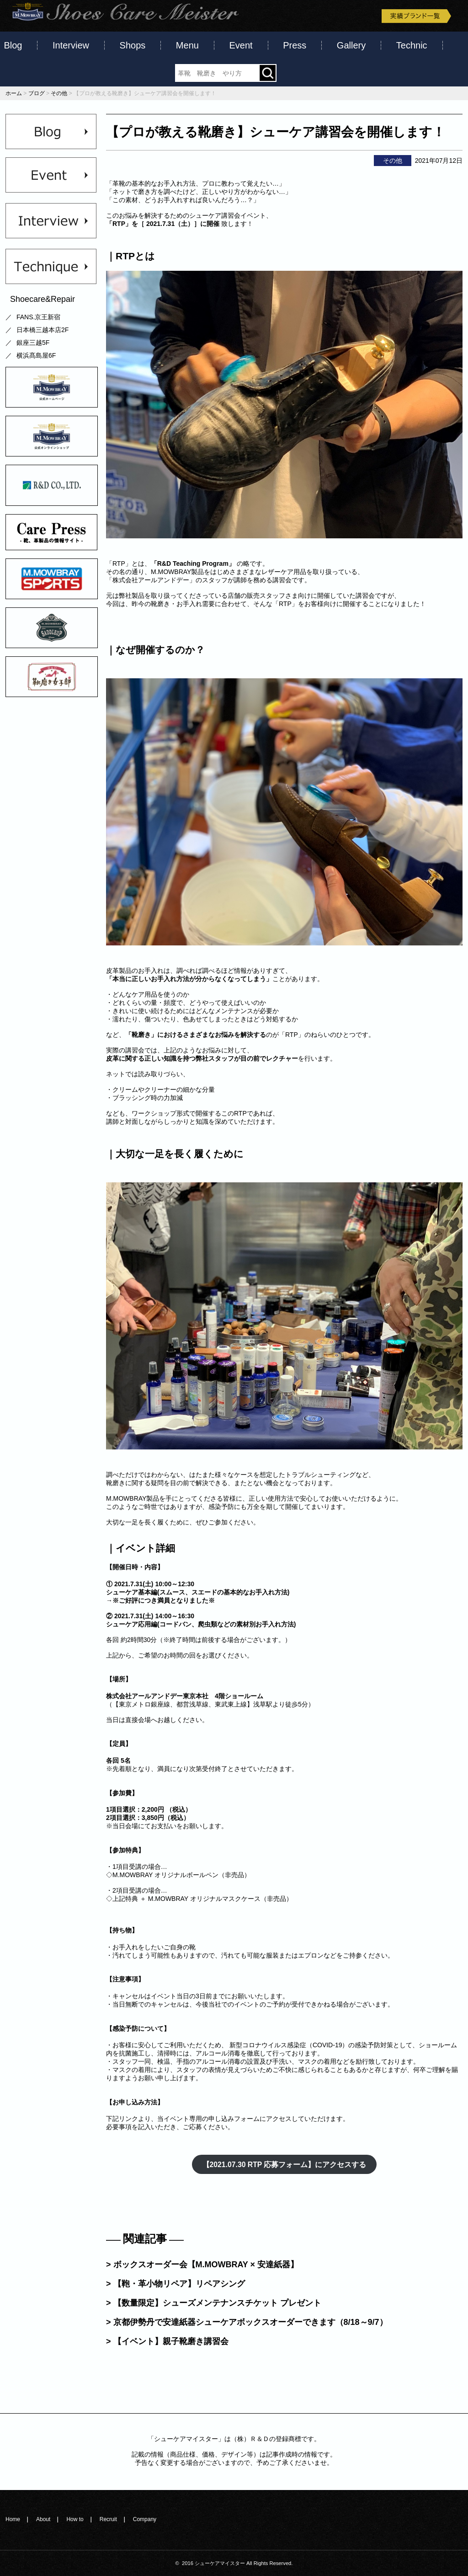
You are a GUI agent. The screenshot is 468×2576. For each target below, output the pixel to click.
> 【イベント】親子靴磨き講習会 (167, 2341)
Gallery (351, 45)
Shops (133, 45)
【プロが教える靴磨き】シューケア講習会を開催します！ (275, 132)
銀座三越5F (32, 342)
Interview (71, 45)
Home (12, 2519)
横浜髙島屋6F (36, 355)
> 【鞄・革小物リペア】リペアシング (175, 2283)
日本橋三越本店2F (42, 329)
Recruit (108, 2519)
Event (240, 45)
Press (294, 45)
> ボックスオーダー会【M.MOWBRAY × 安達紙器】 (202, 2264)
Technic (411, 45)
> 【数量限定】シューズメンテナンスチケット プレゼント (213, 2303)
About (43, 2519)
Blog (13, 45)
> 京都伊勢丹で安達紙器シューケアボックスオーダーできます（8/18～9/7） (247, 2322)
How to (74, 2519)
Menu (187, 45)
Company (144, 2519)
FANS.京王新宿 (38, 317)
